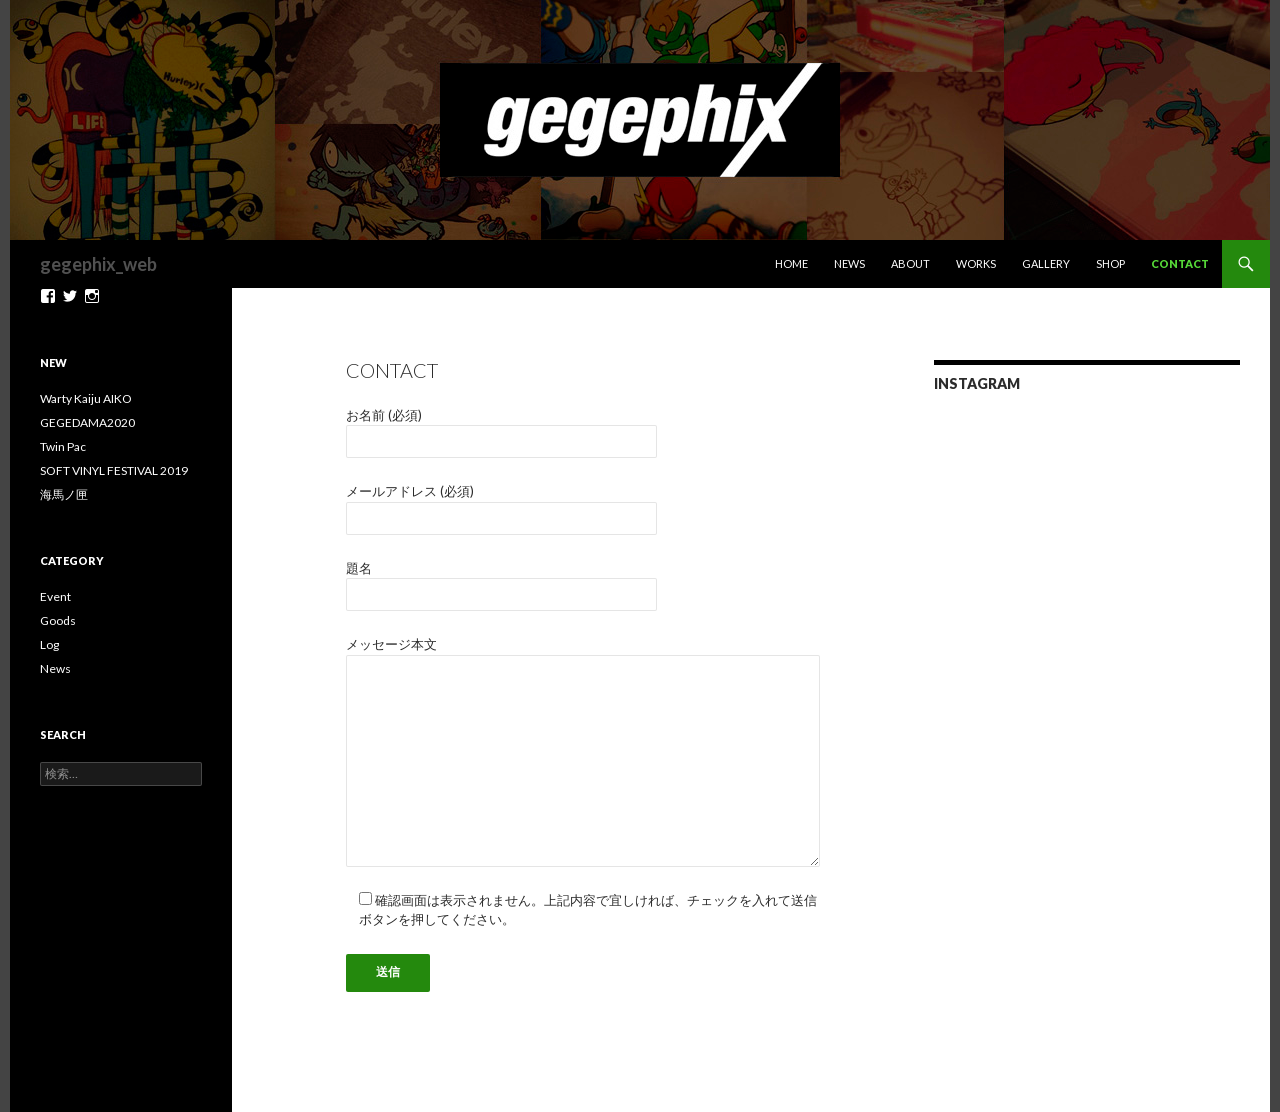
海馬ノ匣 (64, 494)
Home (791, 263)
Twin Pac (63, 446)
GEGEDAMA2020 (87, 422)
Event (55, 596)
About (910, 263)
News (849, 263)
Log (49, 644)
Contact (1180, 263)
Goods (58, 620)
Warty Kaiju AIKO (86, 398)
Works (976, 263)
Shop (1110, 263)
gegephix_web (98, 264)
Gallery (1046, 263)
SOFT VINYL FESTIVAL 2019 (114, 470)
